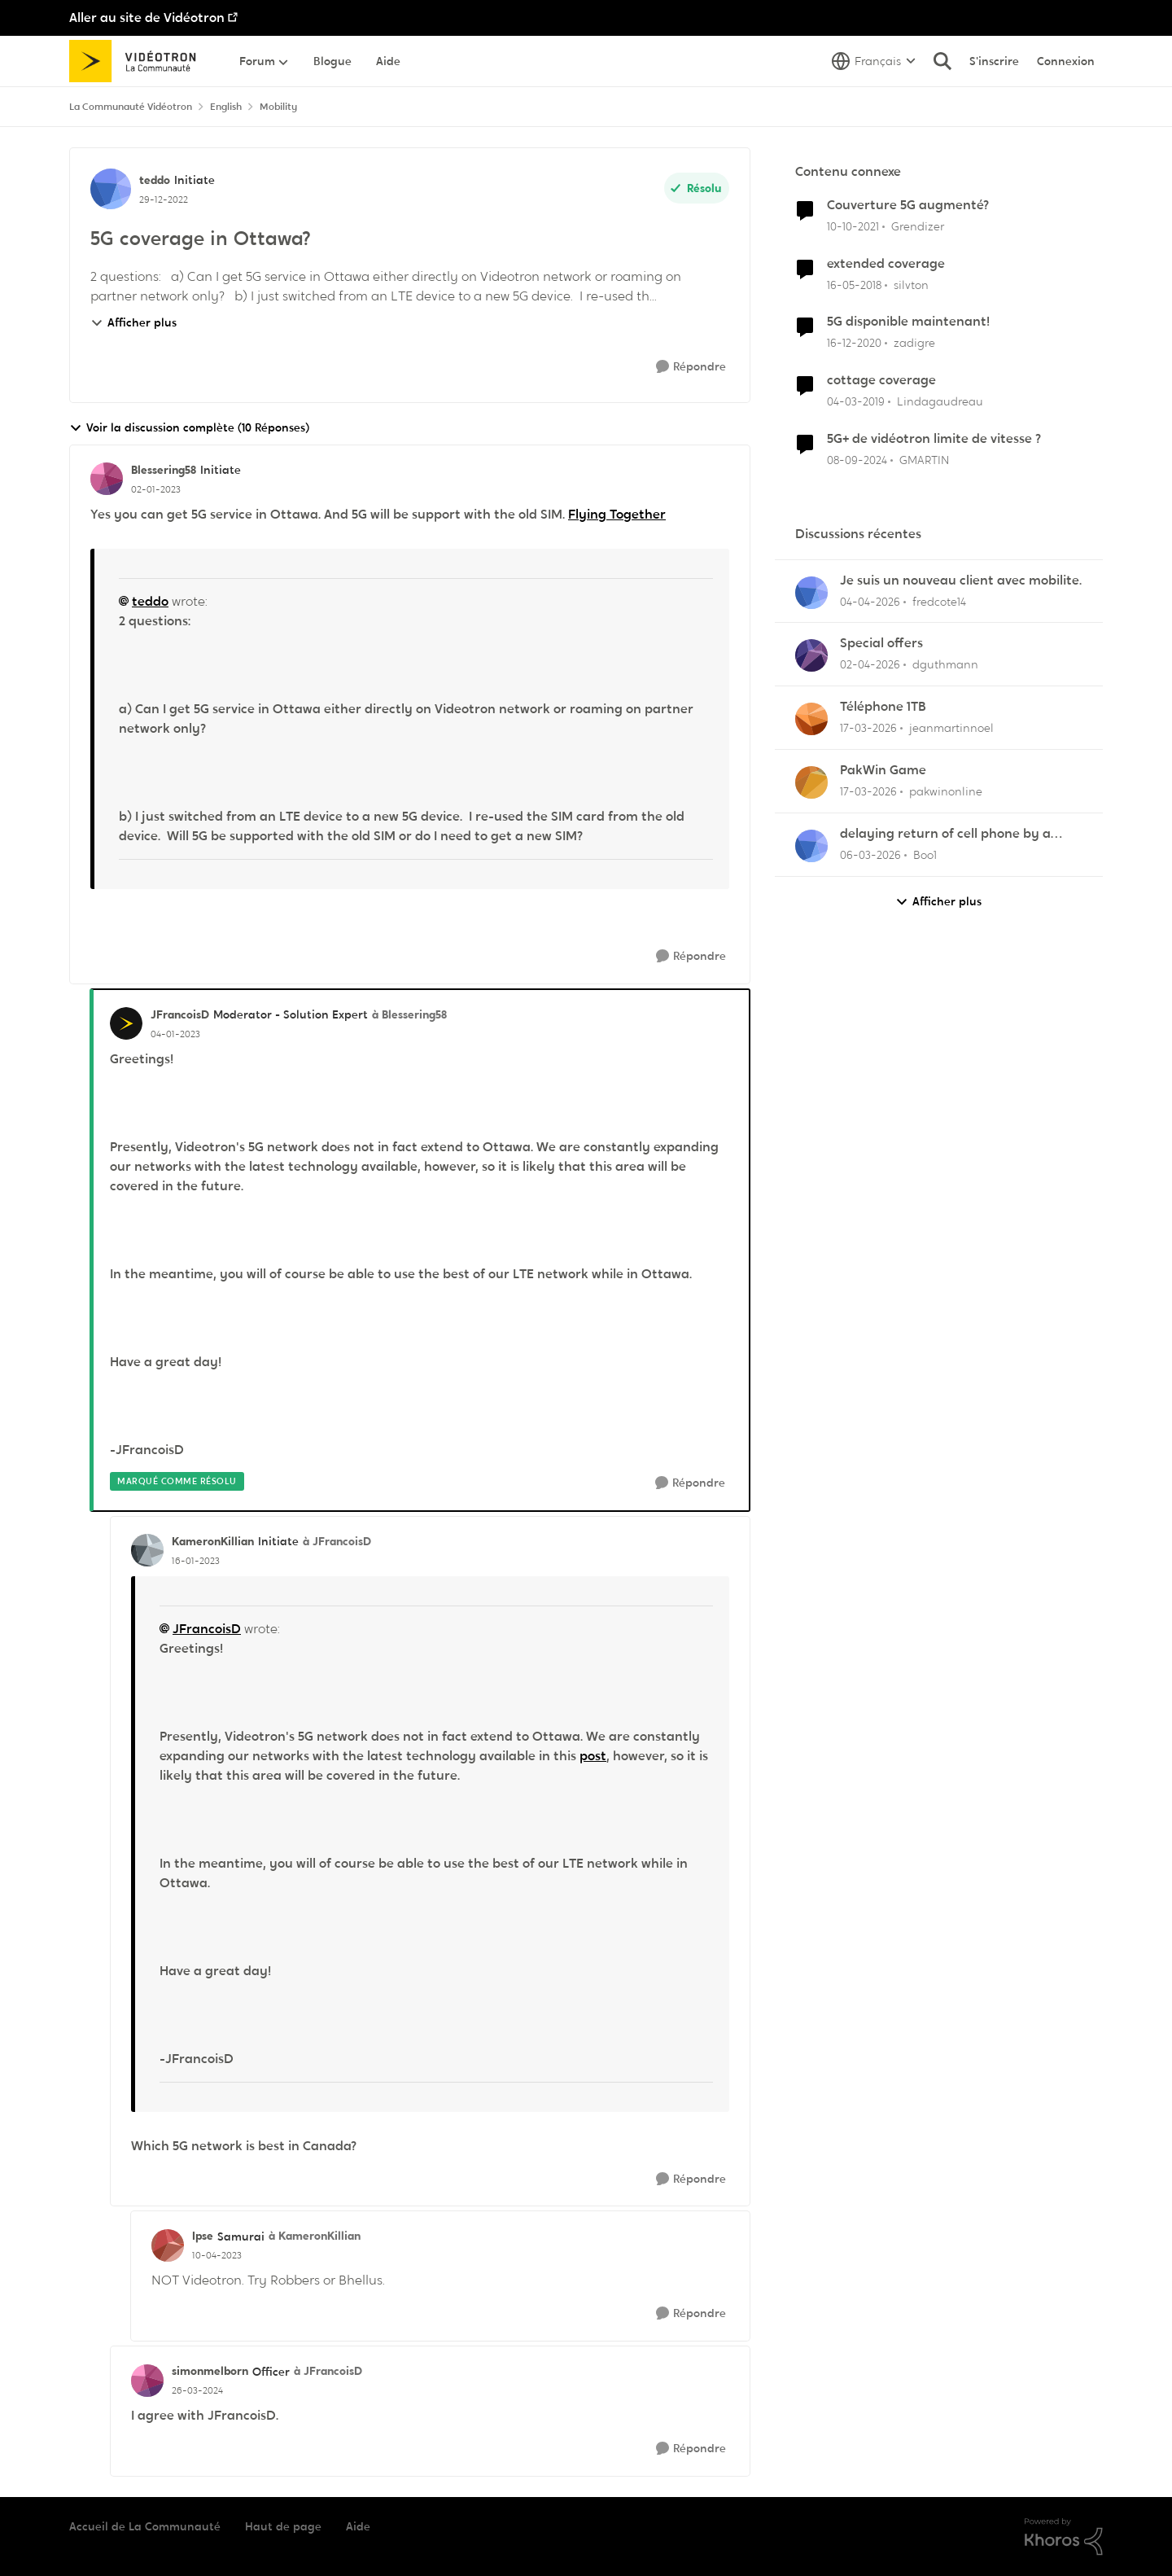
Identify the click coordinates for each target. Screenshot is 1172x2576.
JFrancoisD (207, 1628)
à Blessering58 (409, 1014)
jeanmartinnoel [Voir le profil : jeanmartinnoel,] (951, 728)
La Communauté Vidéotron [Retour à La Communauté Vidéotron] (130, 106)
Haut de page (283, 2526)
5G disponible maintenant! (908, 321)
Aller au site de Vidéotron (147, 17)
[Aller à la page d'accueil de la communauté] (138, 61)
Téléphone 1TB (883, 707)
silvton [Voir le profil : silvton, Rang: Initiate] (911, 284)
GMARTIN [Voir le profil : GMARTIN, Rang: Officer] (924, 460)
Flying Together (617, 514)
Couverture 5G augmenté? (908, 205)
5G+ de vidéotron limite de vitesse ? (934, 439)
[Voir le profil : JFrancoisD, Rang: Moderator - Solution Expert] (126, 1023)
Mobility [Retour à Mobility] (278, 106)
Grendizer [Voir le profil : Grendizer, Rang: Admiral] (917, 226)
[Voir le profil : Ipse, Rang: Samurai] (167, 2245)
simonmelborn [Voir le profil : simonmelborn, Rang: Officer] (210, 2371)
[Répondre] (691, 367)
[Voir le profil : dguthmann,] (811, 655)
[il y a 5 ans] (854, 343)
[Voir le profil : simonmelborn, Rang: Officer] (147, 2380)
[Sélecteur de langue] (873, 61)
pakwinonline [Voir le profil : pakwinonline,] (945, 791)
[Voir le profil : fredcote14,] (811, 592)
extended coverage (886, 264)
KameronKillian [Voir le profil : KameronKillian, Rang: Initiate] (213, 1541)
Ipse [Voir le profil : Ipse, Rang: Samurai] (202, 2235)
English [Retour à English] (226, 106)
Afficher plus (133, 322)
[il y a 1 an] (857, 460)
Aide (358, 2526)
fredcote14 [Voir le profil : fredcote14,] (939, 601)
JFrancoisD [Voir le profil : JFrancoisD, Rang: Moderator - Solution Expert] (180, 1014)
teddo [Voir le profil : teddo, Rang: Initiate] (154, 180)
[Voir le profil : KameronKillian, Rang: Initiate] (147, 1550)
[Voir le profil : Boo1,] (811, 846)
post (592, 1755)
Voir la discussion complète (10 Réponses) (189, 428)
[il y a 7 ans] (856, 401)
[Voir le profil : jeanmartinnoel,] (811, 719)
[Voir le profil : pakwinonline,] (811, 782)
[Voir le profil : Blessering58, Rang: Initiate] (106, 478)
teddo (150, 601)
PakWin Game (883, 770)
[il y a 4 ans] (853, 226)
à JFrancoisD (337, 1541)
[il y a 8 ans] (854, 284)
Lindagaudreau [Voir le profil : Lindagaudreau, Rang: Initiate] (940, 401)
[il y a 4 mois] (868, 728)
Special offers (881, 643)
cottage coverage (881, 380)
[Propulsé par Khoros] (1064, 2537)
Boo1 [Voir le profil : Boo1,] (925, 855)
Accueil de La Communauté (145, 2526)
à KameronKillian (315, 2235)
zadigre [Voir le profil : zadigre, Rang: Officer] (914, 342)
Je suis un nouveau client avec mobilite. (961, 580)
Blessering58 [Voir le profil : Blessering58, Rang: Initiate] (163, 469)
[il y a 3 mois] (870, 601)
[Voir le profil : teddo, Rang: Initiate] (110, 189)
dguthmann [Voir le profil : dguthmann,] (945, 664)
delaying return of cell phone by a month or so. (945, 834)
